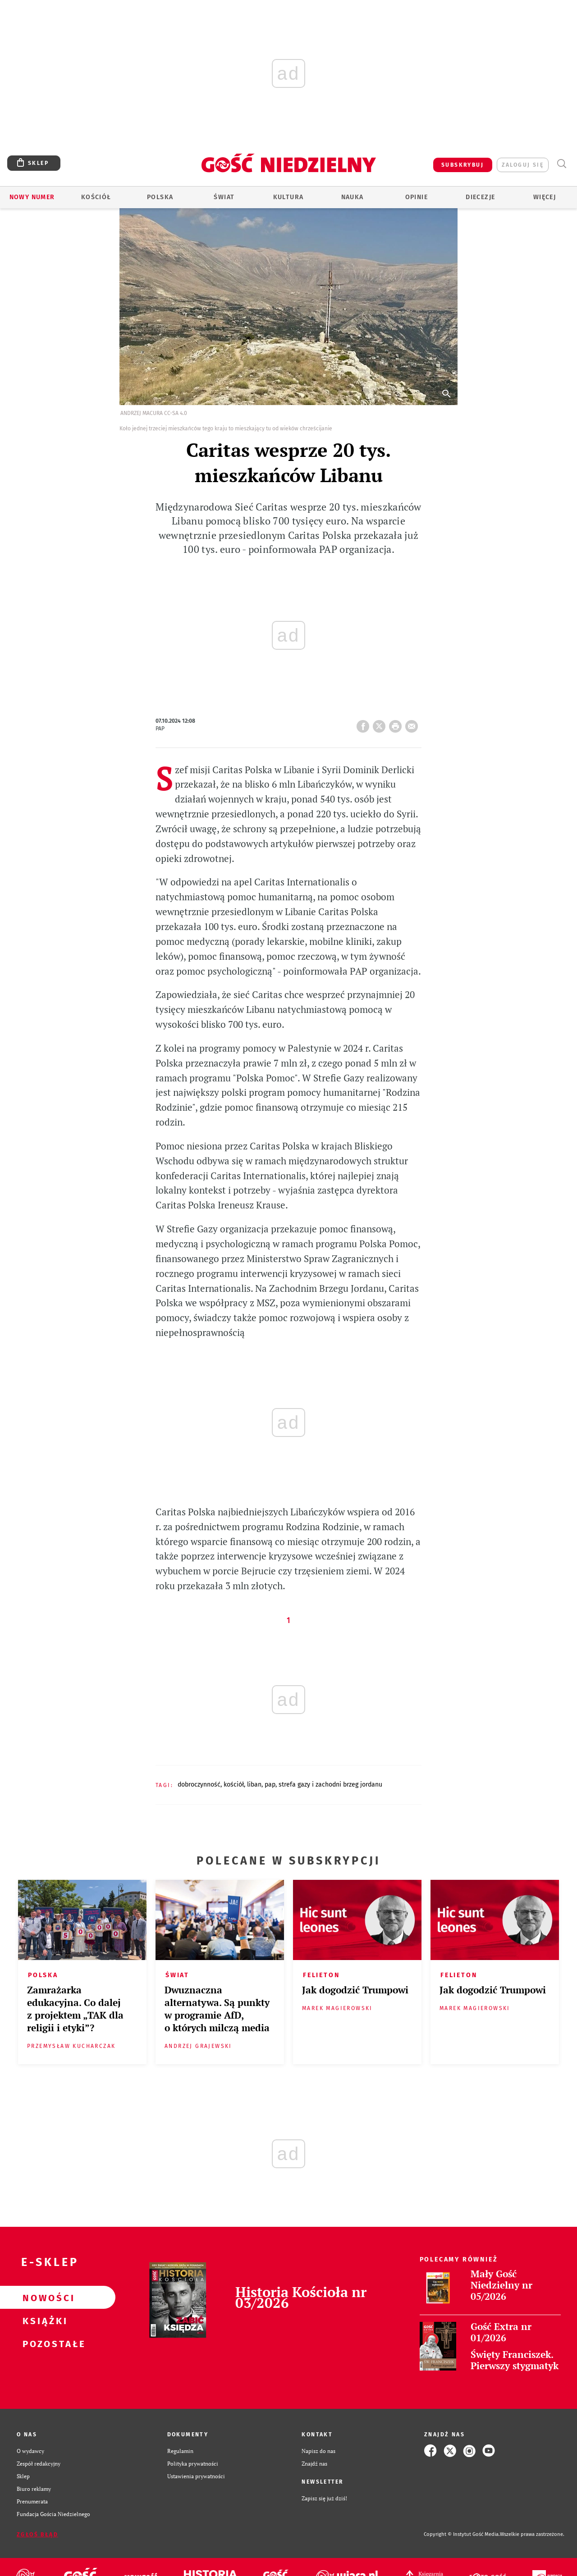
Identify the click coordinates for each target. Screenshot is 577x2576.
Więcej (544, 197)
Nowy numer (32, 197)
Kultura (288, 197)
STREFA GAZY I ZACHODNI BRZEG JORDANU (330, 1784)
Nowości (43, 2297)
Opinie (416, 197)
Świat (224, 197)
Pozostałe (43, 2343)
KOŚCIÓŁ (234, 1784)
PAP (270, 1784)
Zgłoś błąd (37, 2534)
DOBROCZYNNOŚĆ (199, 1784)
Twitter (381, 724)
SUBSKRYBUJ (462, 165)
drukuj (397, 724)
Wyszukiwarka (561, 163)
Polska (160, 197)
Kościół (96, 197)
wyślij (413, 724)
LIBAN (254, 1784)
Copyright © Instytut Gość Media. (462, 2534)
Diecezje (480, 197)
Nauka (352, 197)
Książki (43, 2320)
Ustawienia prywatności (196, 2476)
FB (365, 724)
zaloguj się (523, 165)
